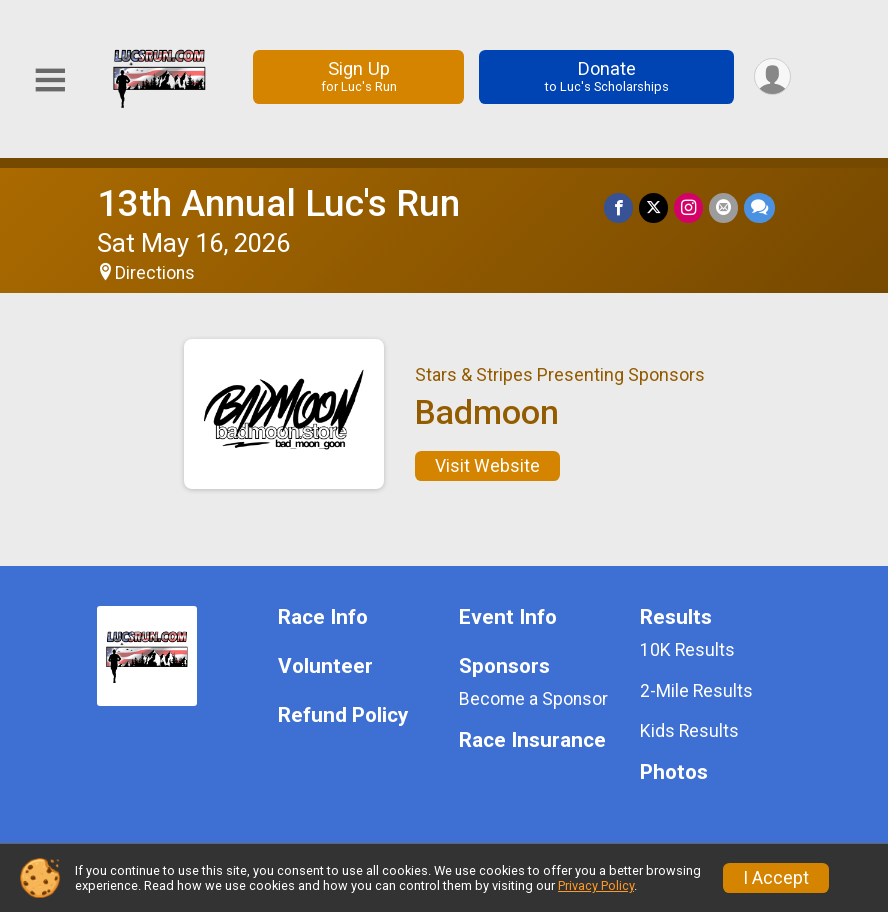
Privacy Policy (596, 885)
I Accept (776, 878)
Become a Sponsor (533, 699)
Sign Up (359, 76)
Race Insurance (532, 740)
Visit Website (487, 466)
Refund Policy (343, 715)
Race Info (323, 617)
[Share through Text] (759, 207)
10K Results (687, 650)
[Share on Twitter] (653, 207)
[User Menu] (772, 76)
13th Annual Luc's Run (278, 203)
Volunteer (325, 666)
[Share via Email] (723, 207)
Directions (155, 273)
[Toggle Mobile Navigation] (50, 80)
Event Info (508, 617)
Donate (607, 76)
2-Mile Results (696, 691)
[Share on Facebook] (618, 207)
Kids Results (689, 731)
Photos (674, 772)
